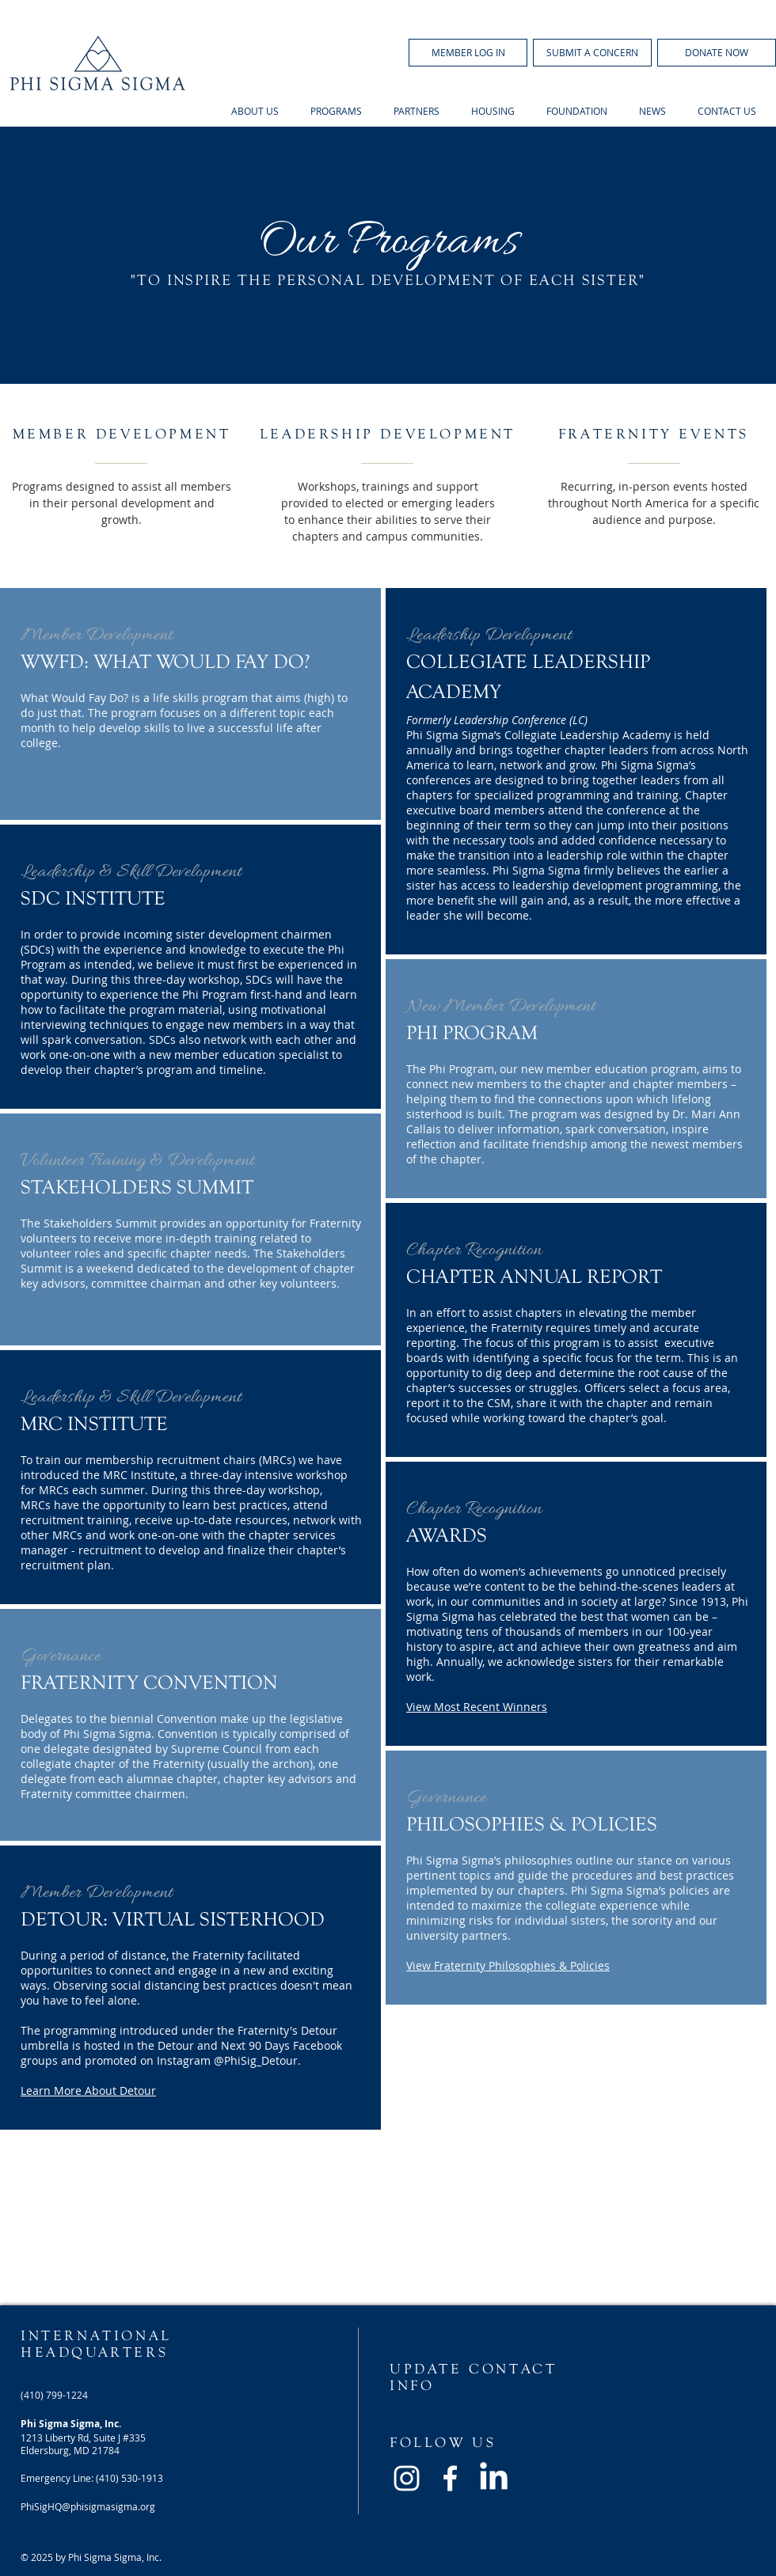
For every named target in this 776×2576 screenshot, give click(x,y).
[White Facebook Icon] (450, 2478)
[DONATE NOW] (716, 52)
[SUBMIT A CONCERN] (592, 52)
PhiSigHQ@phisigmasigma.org (88, 2506)
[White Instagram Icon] (407, 2478)
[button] (468, 52)
